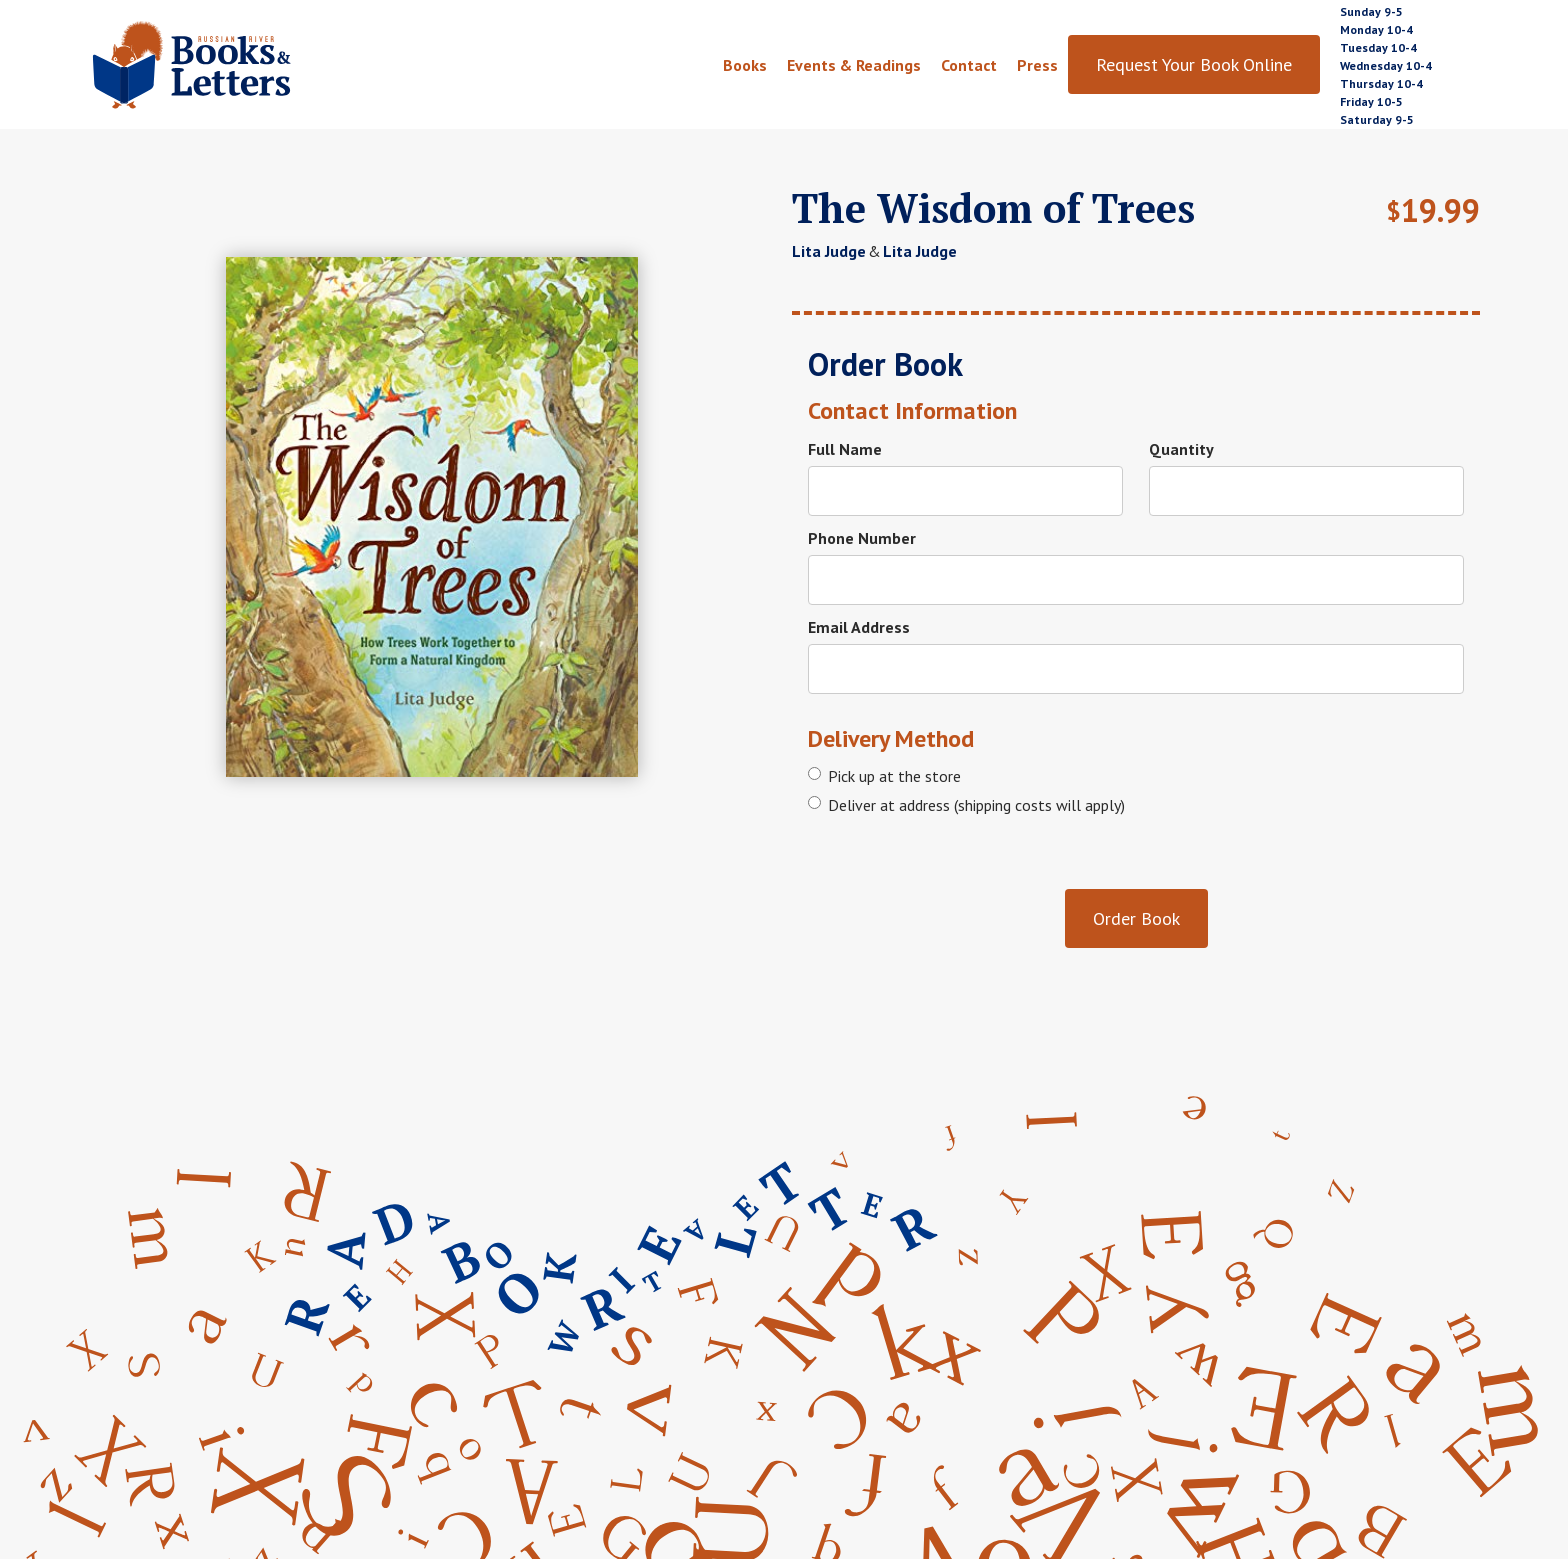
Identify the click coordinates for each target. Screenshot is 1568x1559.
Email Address (859, 627)
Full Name (845, 449)
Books (745, 65)
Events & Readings (854, 65)
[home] (238, 64)
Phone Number (862, 538)
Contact (969, 65)
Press (1037, 65)
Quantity (1181, 449)
